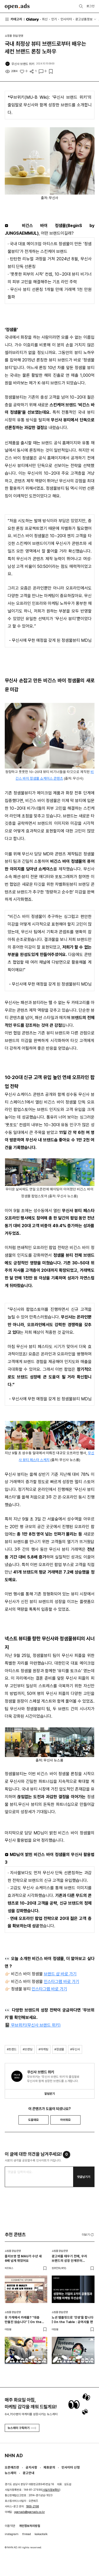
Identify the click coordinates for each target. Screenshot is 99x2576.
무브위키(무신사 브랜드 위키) (35, 2025)
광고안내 (28, 2473)
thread (26, 2534)
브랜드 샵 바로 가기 (60, 1973)
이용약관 (10, 2526)
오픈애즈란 (12, 2467)
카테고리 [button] (13, 19)
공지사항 (31, 2467)
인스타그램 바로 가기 (61, 1981)
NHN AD (14, 2455)
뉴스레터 (10, 2473)
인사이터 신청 (71, 2467)
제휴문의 (49, 2467)
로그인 (91, 6)
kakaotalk (41, 2534)
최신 (45, 19)
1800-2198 (32, 2506)
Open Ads (17, 6)
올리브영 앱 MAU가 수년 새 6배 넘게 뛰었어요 (23, 2258)
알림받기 (49, 2093)
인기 (54, 19)
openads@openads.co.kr (29, 2512)
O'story (32, 19)
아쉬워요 (65, 2120)
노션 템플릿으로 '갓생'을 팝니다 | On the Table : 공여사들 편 (72, 2319)
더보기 (88, 2235)
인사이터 (66, 19)
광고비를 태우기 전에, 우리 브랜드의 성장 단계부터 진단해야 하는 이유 (69, 2258)
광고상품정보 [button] (84, 19)
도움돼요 (33, 2120)
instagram (11, 2534)
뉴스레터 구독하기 (22, 2428)
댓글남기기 (83, 2177)
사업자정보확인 (51, 2490)
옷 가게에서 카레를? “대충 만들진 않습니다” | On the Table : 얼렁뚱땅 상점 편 (23, 2319)
